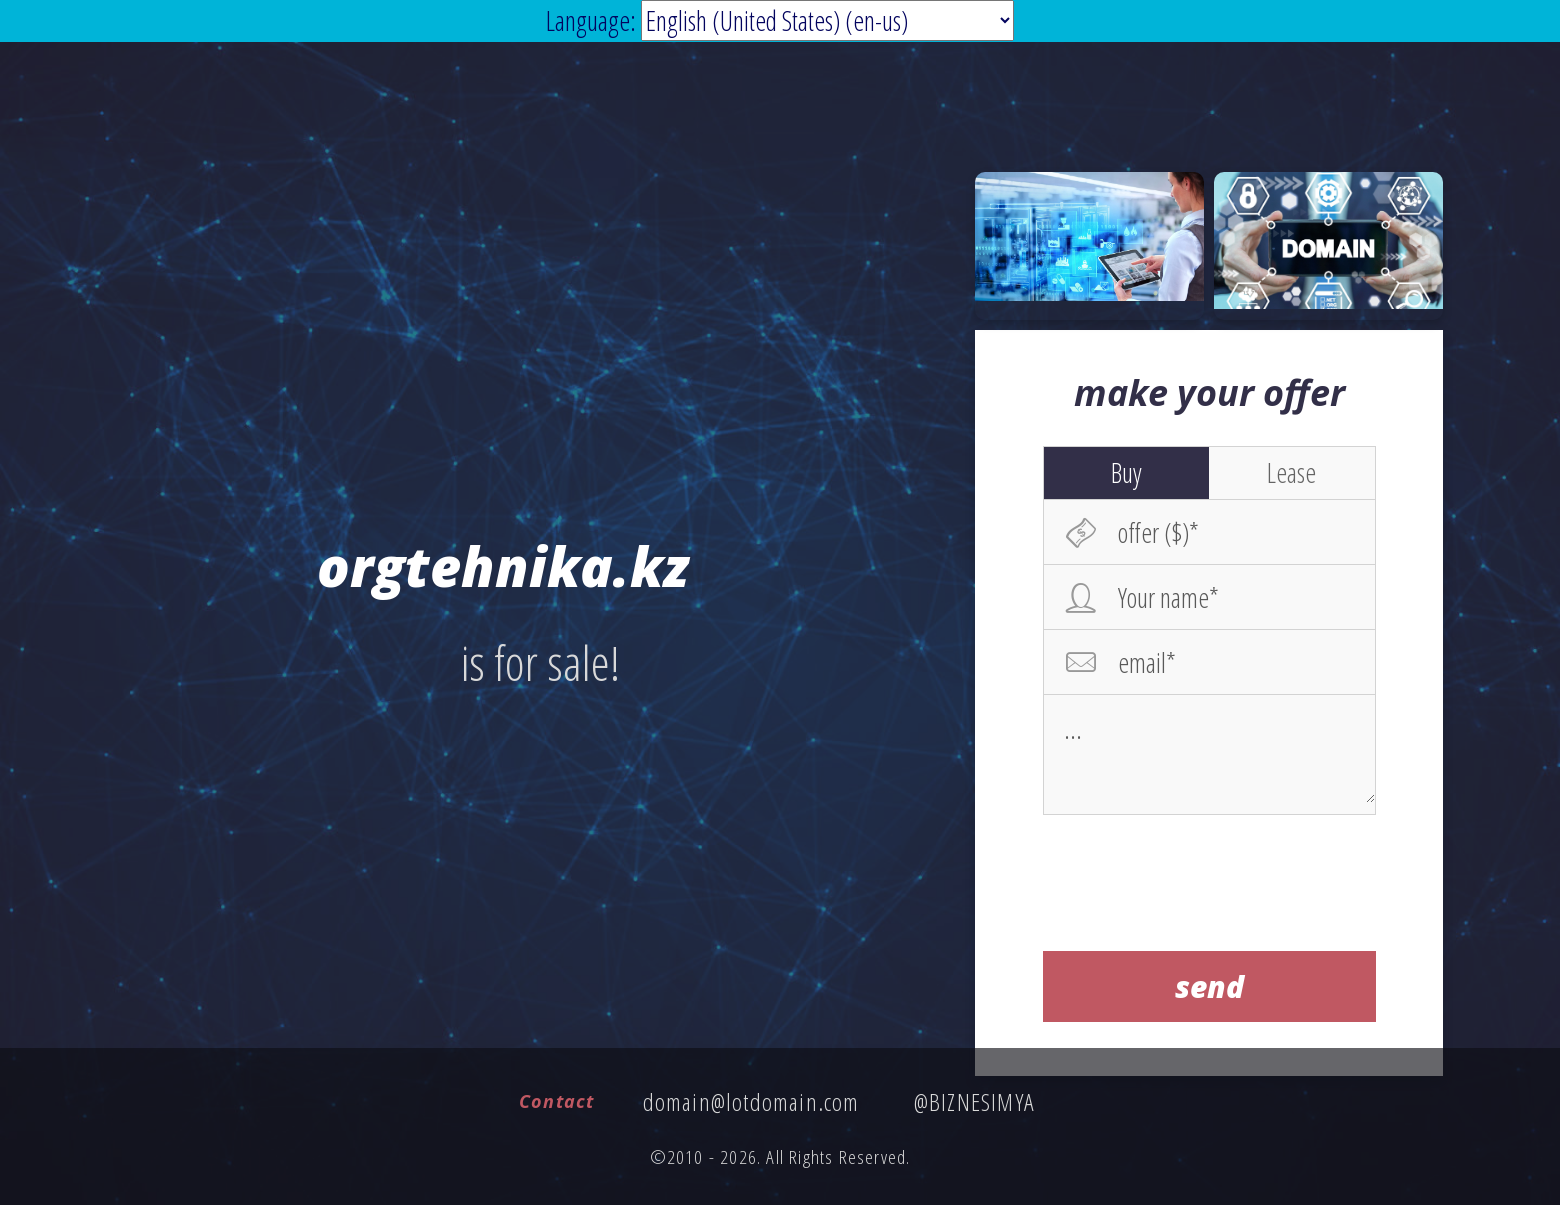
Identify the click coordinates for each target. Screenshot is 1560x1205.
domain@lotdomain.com (751, 1101)
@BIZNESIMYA (974, 1101)
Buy (1126, 471)
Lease (1291, 471)
